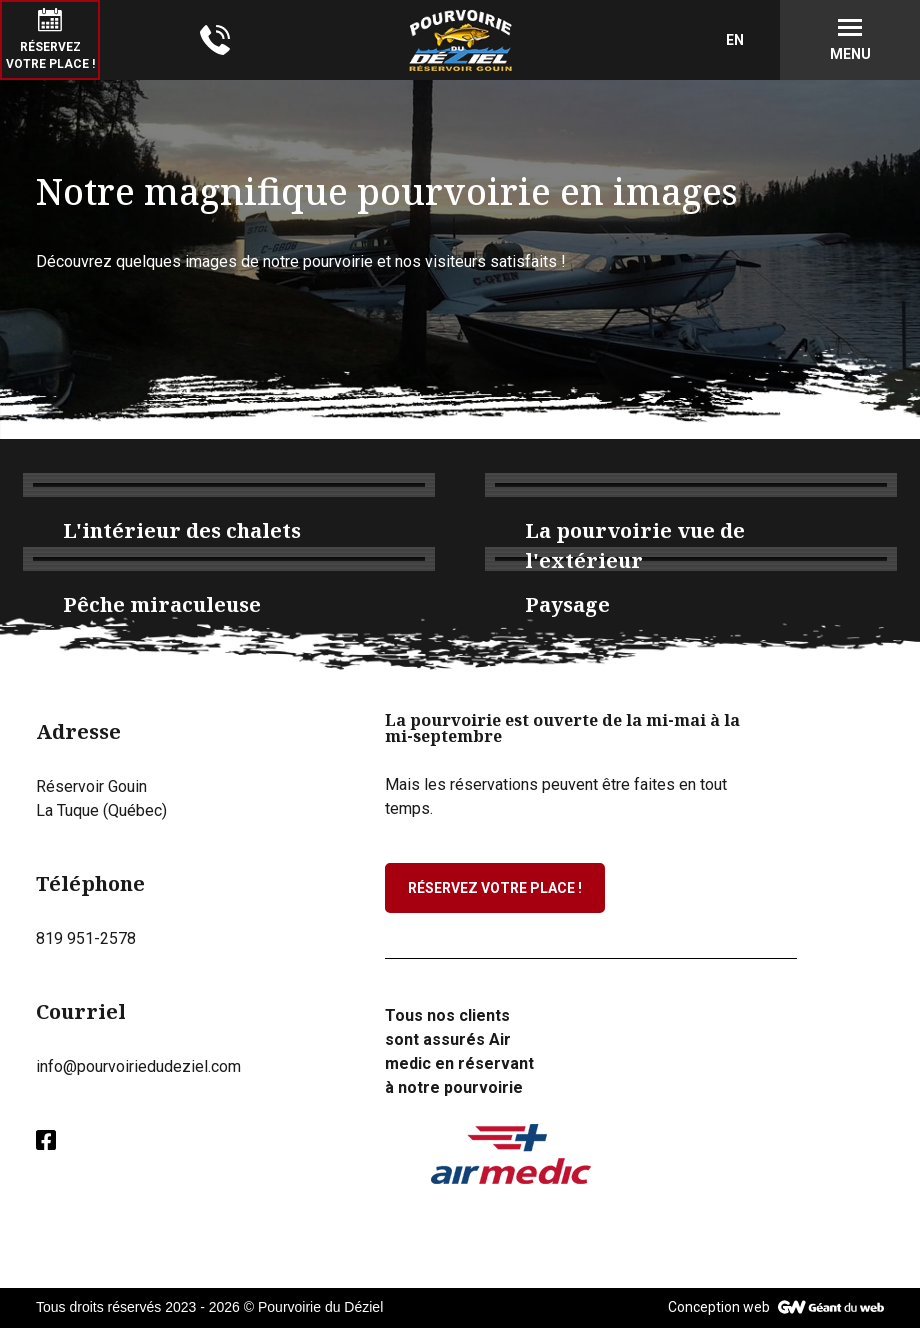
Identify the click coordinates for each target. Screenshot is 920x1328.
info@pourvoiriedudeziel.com (138, 1066)
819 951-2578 (86, 938)
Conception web (719, 1307)
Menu (850, 54)
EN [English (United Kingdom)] (735, 40)
